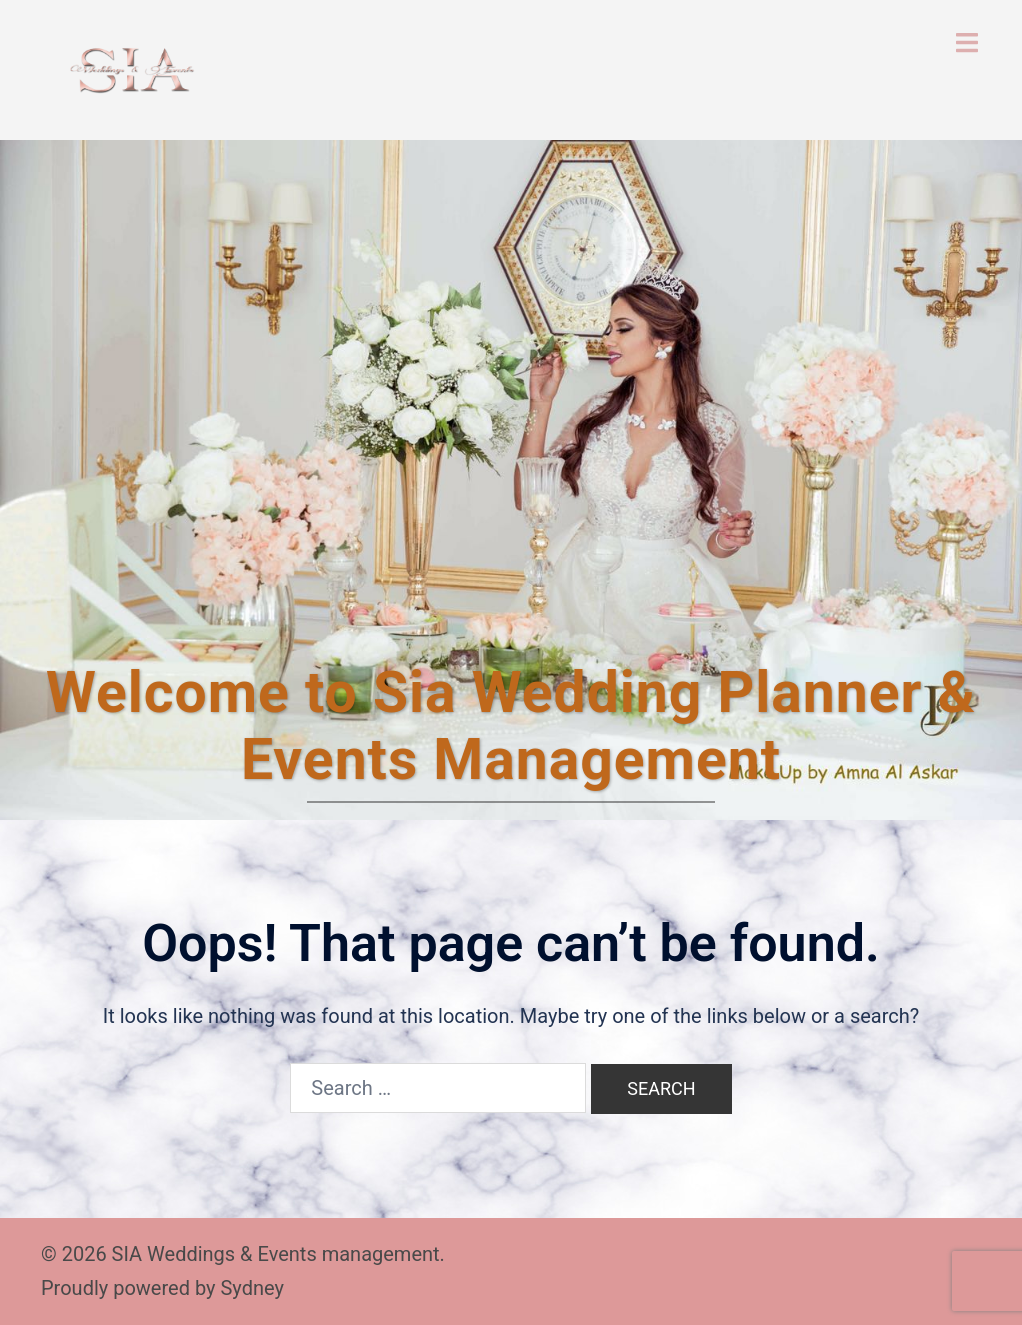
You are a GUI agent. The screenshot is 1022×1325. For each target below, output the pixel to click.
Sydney (251, 1288)
